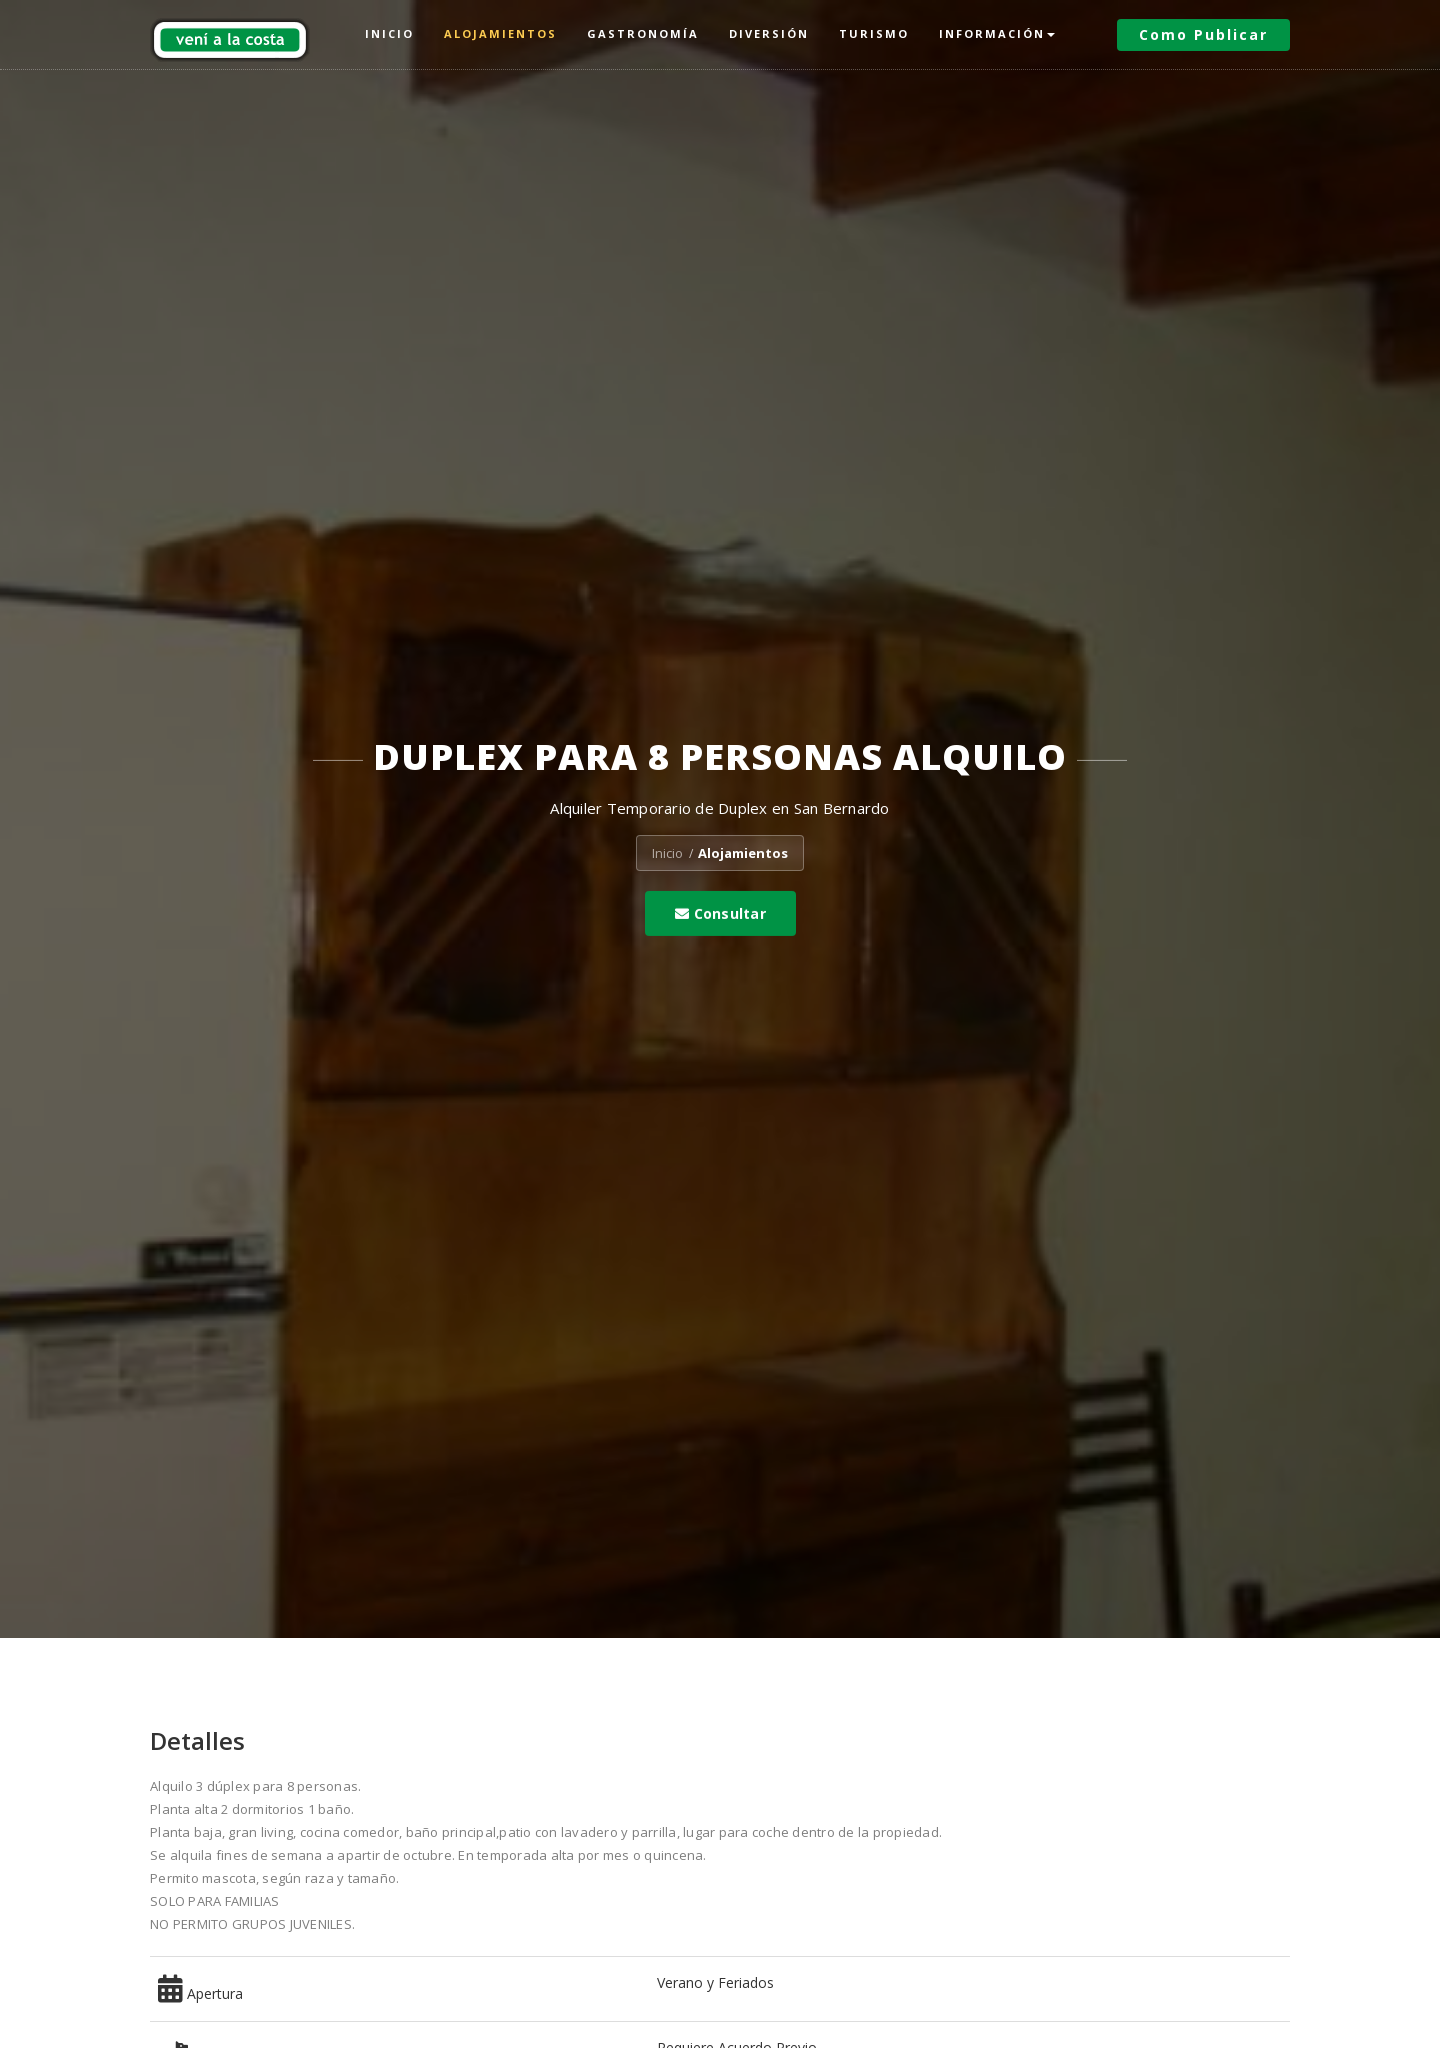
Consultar (720, 913)
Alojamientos (500, 33)
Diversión (769, 33)
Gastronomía (643, 33)
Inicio (389, 33)
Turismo (874, 33)
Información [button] (997, 33)
